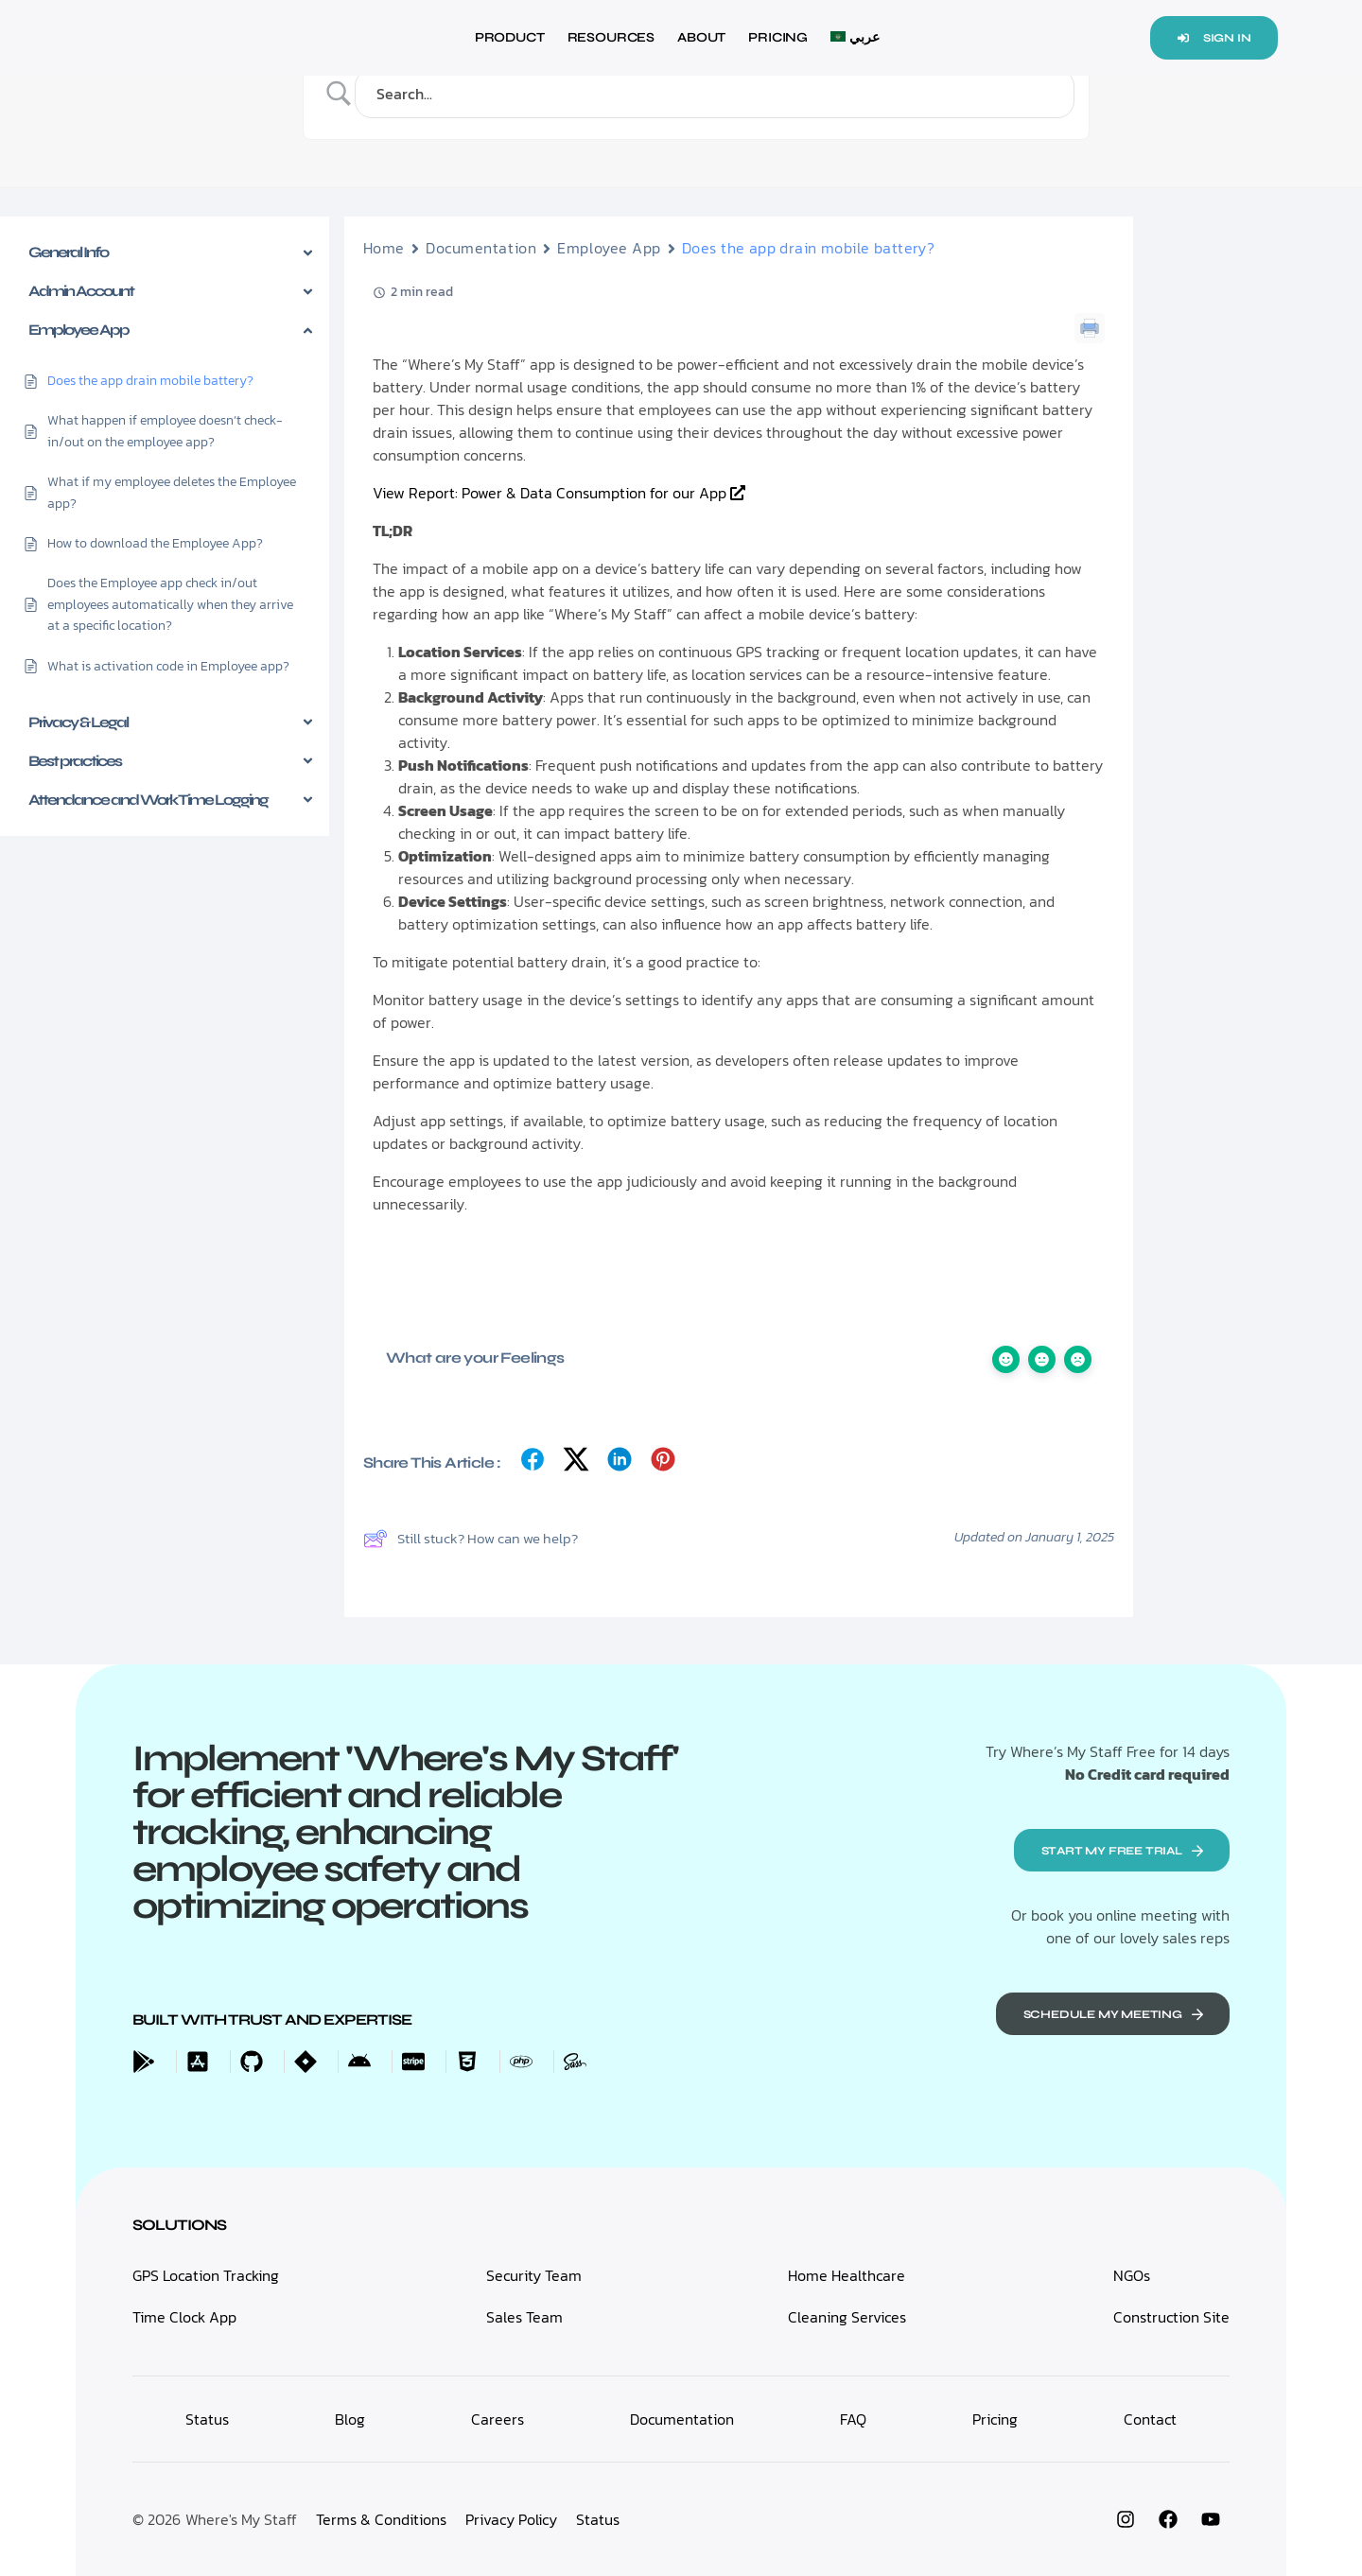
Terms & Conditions (381, 2519)
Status (598, 2519)
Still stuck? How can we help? (470, 1538)
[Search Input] (719, 93)
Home (384, 247)
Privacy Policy (511, 2519)
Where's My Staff (241, 2519)
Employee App (609, 247)
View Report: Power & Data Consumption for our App (559, 492)
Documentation (481, 247)
